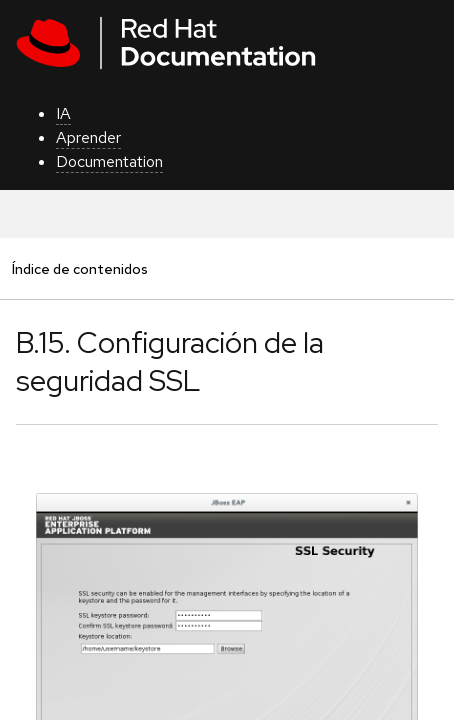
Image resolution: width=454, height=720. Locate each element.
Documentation (109, 161)
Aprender (88, 137)
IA (63, 113)
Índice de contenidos (79, 268)
